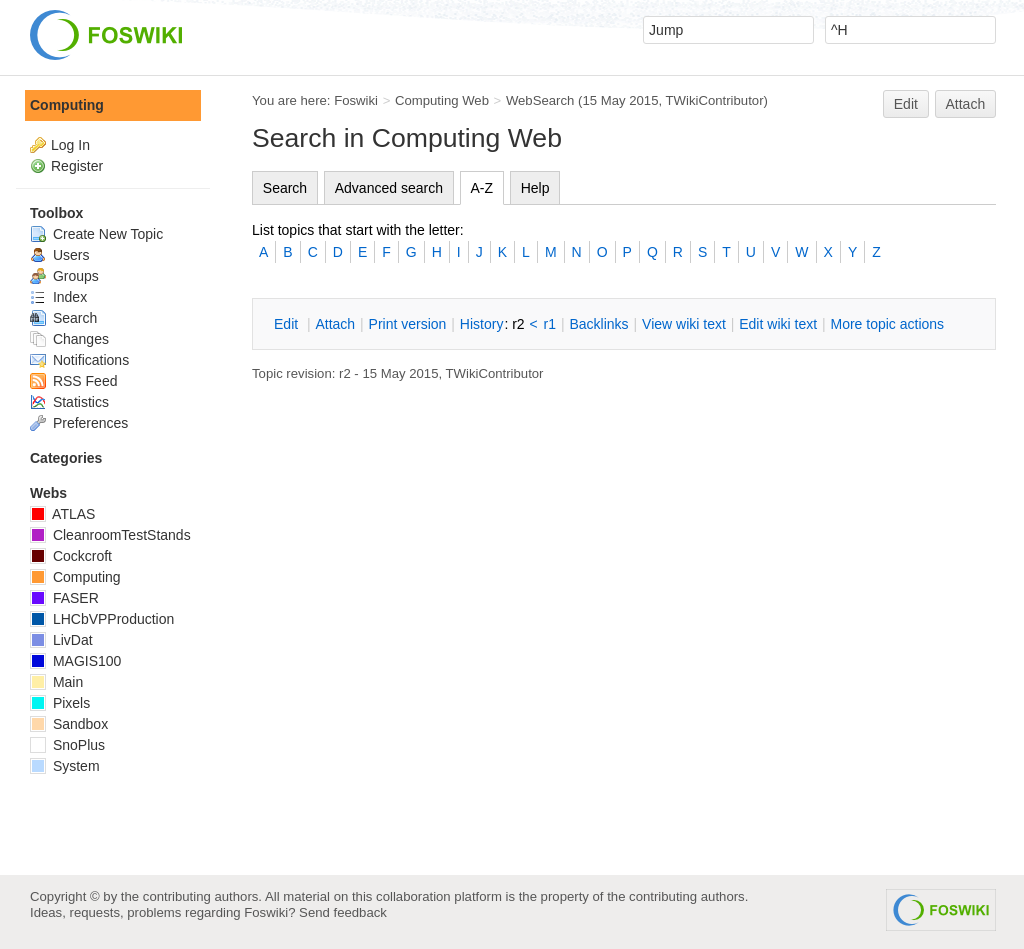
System (65, 766)
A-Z (482, 188)
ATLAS (62, 514)
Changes (69, 339)
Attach (966, 104)
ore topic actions (887, 324)
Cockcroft (71, 556)
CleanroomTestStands (110, 535)
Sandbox (69, 724)
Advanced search (389, 188)
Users (59, 255)
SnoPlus (67, 745)
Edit (906, 104)
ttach (335, 324)
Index (58, 297)
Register (77, 166)
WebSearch (540, 100)
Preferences (79, 423)
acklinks (598, 324)
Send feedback (343, 912)
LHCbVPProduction (102, 619)
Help (535, 188)
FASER (64, 598)
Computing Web (442, 100)
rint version (408, 324)
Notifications (79, 360)
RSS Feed (73, 381)
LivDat (61, 640)
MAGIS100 (75, 661)
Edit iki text (778, 324)
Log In (70, 145)
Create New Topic (96, 234)
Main (56, 682)
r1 (550, 324)
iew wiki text (684, 324)
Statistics (69, 402)
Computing (67, 105)
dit (288, 324)
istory (482, 324)
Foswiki (356, 100)
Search (285, 188)
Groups (64, 276)
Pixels (60, 703)
